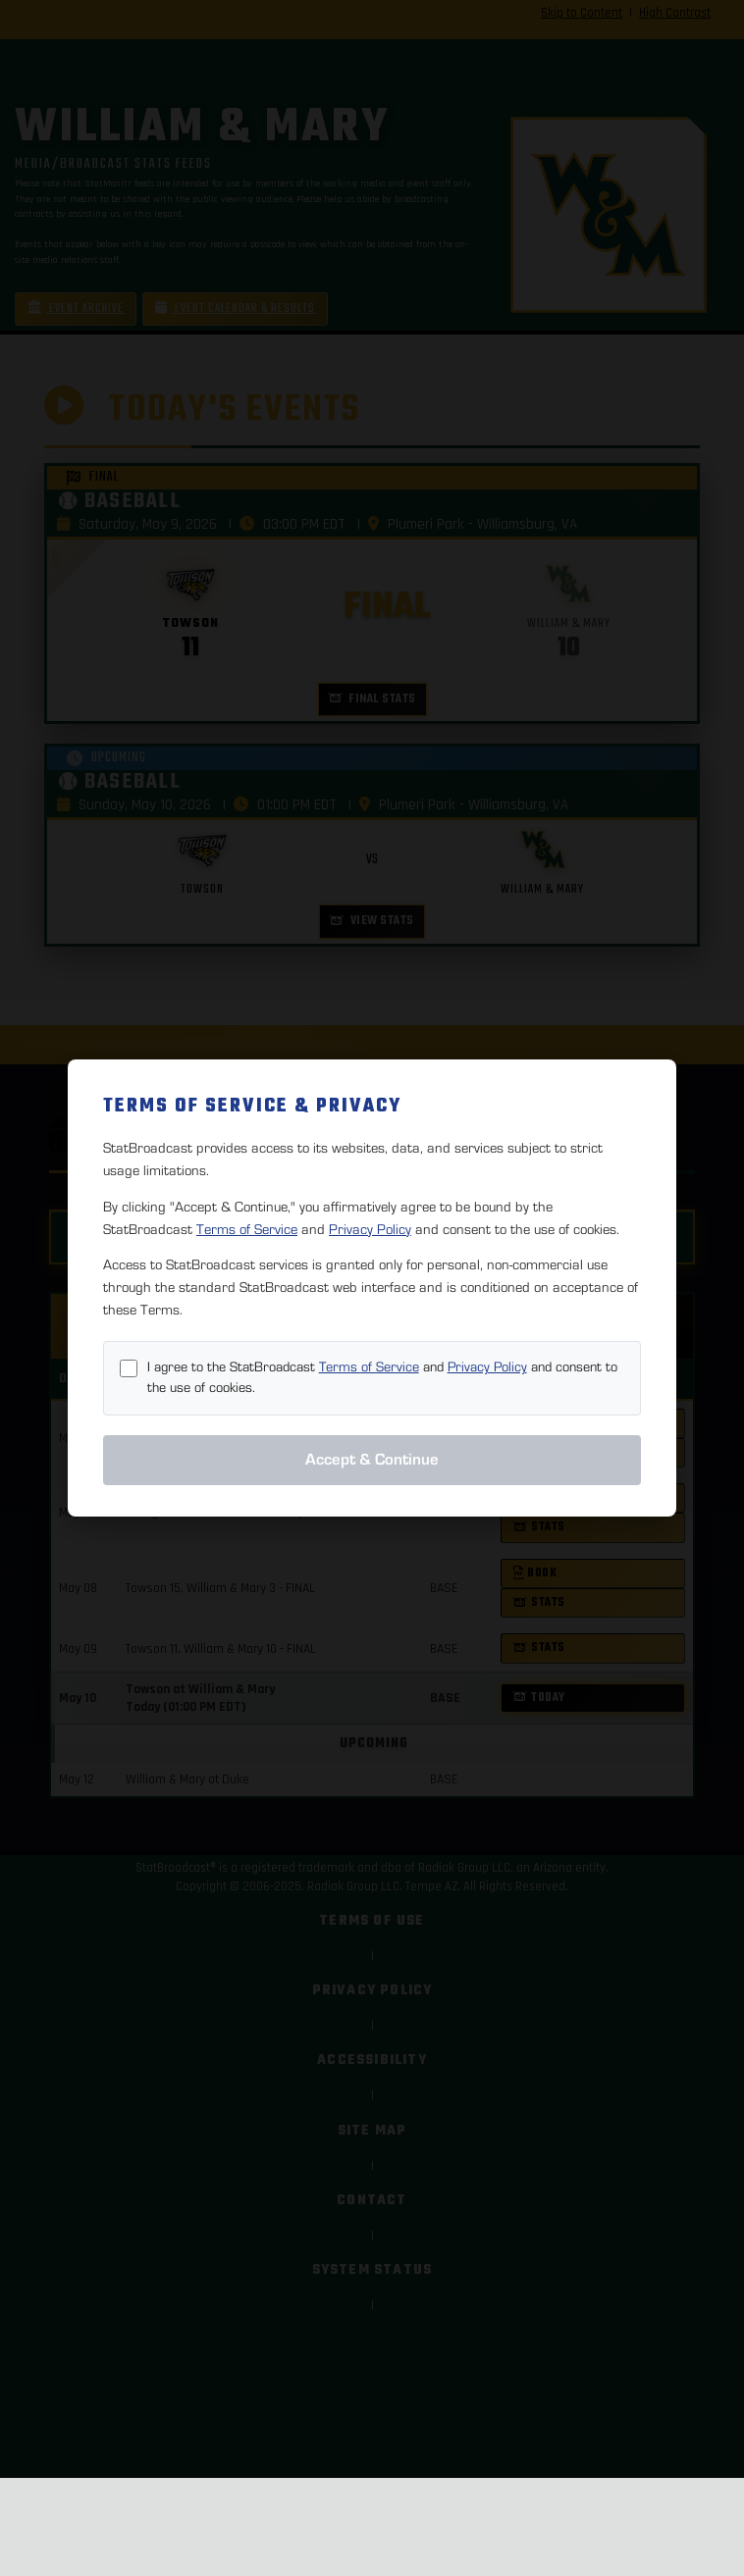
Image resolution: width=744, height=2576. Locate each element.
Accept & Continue (372, 1460)
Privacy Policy (370, 1229)
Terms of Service (246, 1229)
